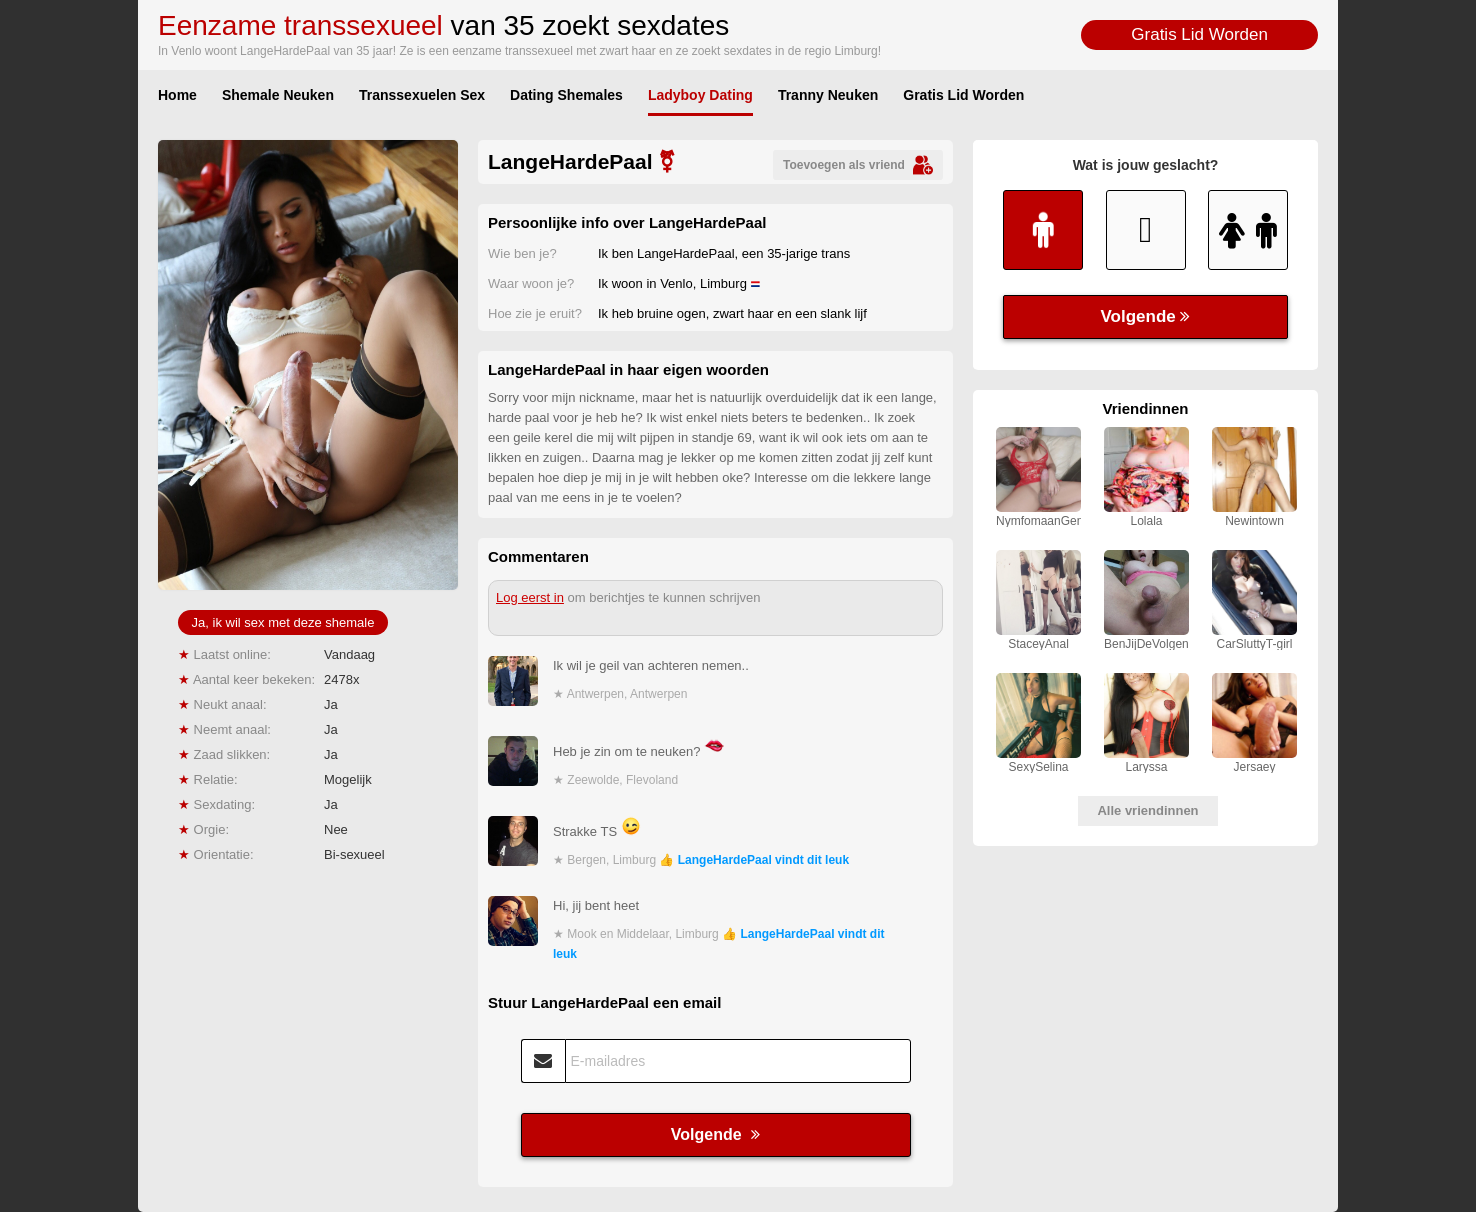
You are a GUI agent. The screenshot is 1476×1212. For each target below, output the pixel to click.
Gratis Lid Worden (1199, 34)
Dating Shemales (566, 95)
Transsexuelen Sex (422, 95)
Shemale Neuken (278, 95)
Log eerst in (530, 597)
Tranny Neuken (828, 95)
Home (177, 95)
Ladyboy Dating (700, 95)
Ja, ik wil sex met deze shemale (283, 622)
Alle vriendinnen (1147, 810)
